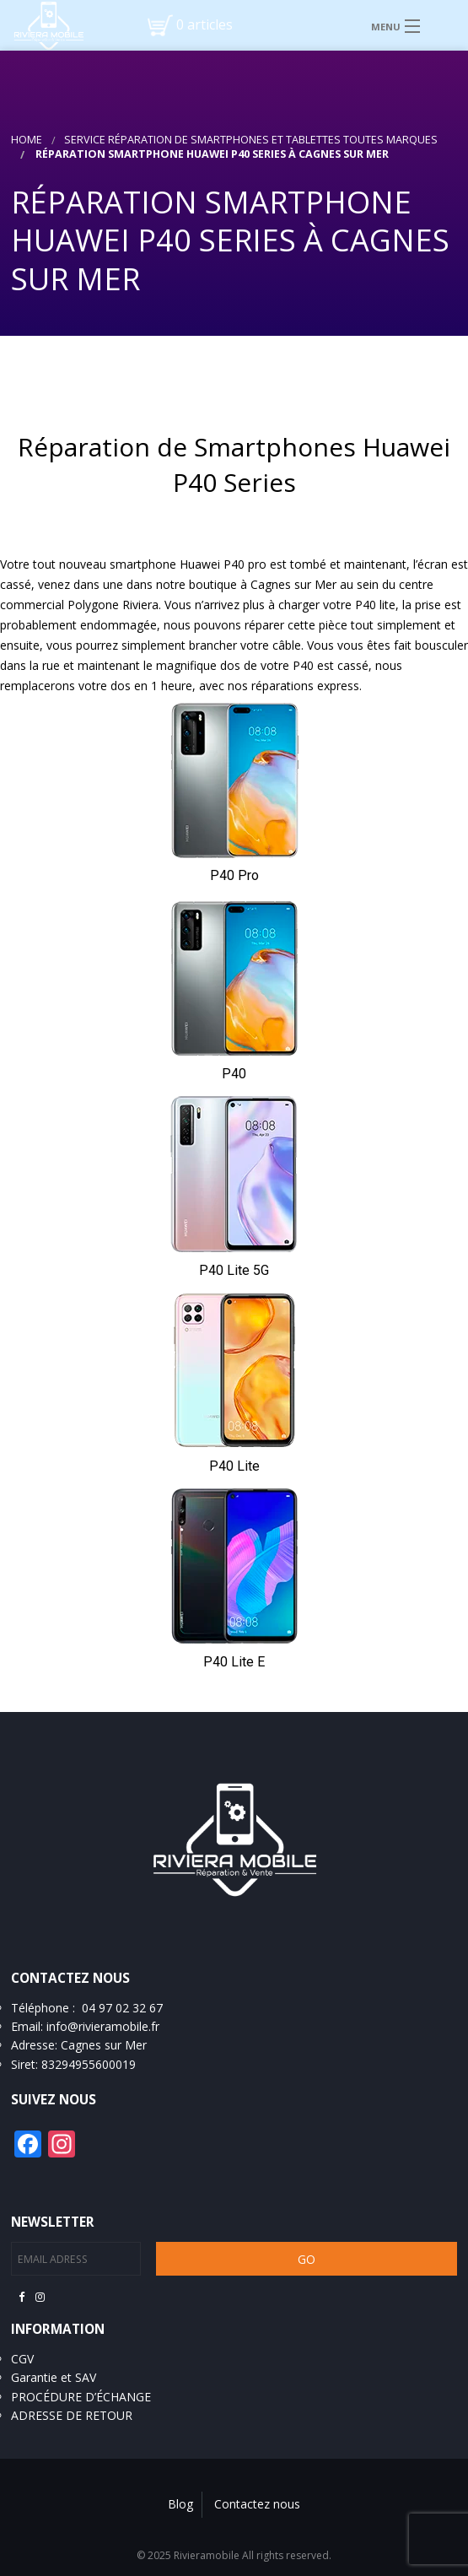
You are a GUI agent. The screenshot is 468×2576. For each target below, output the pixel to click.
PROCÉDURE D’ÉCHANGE (81, 2397)
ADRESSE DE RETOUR (71, 2415)
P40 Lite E (234, 1662)
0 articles (204, 24)
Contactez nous (257, 2504)
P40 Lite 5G (234, 1270)
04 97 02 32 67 (122, 2008)
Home (26, 139)
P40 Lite (234, 1466)
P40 (234, 1074)
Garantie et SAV (53, 2377)
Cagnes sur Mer (104, 2045)
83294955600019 (88, 2064)
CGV (22, 2359)
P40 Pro (234, 875)
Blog (180, 2504)
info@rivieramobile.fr (102, 2026)
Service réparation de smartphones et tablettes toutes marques (251, 139)
